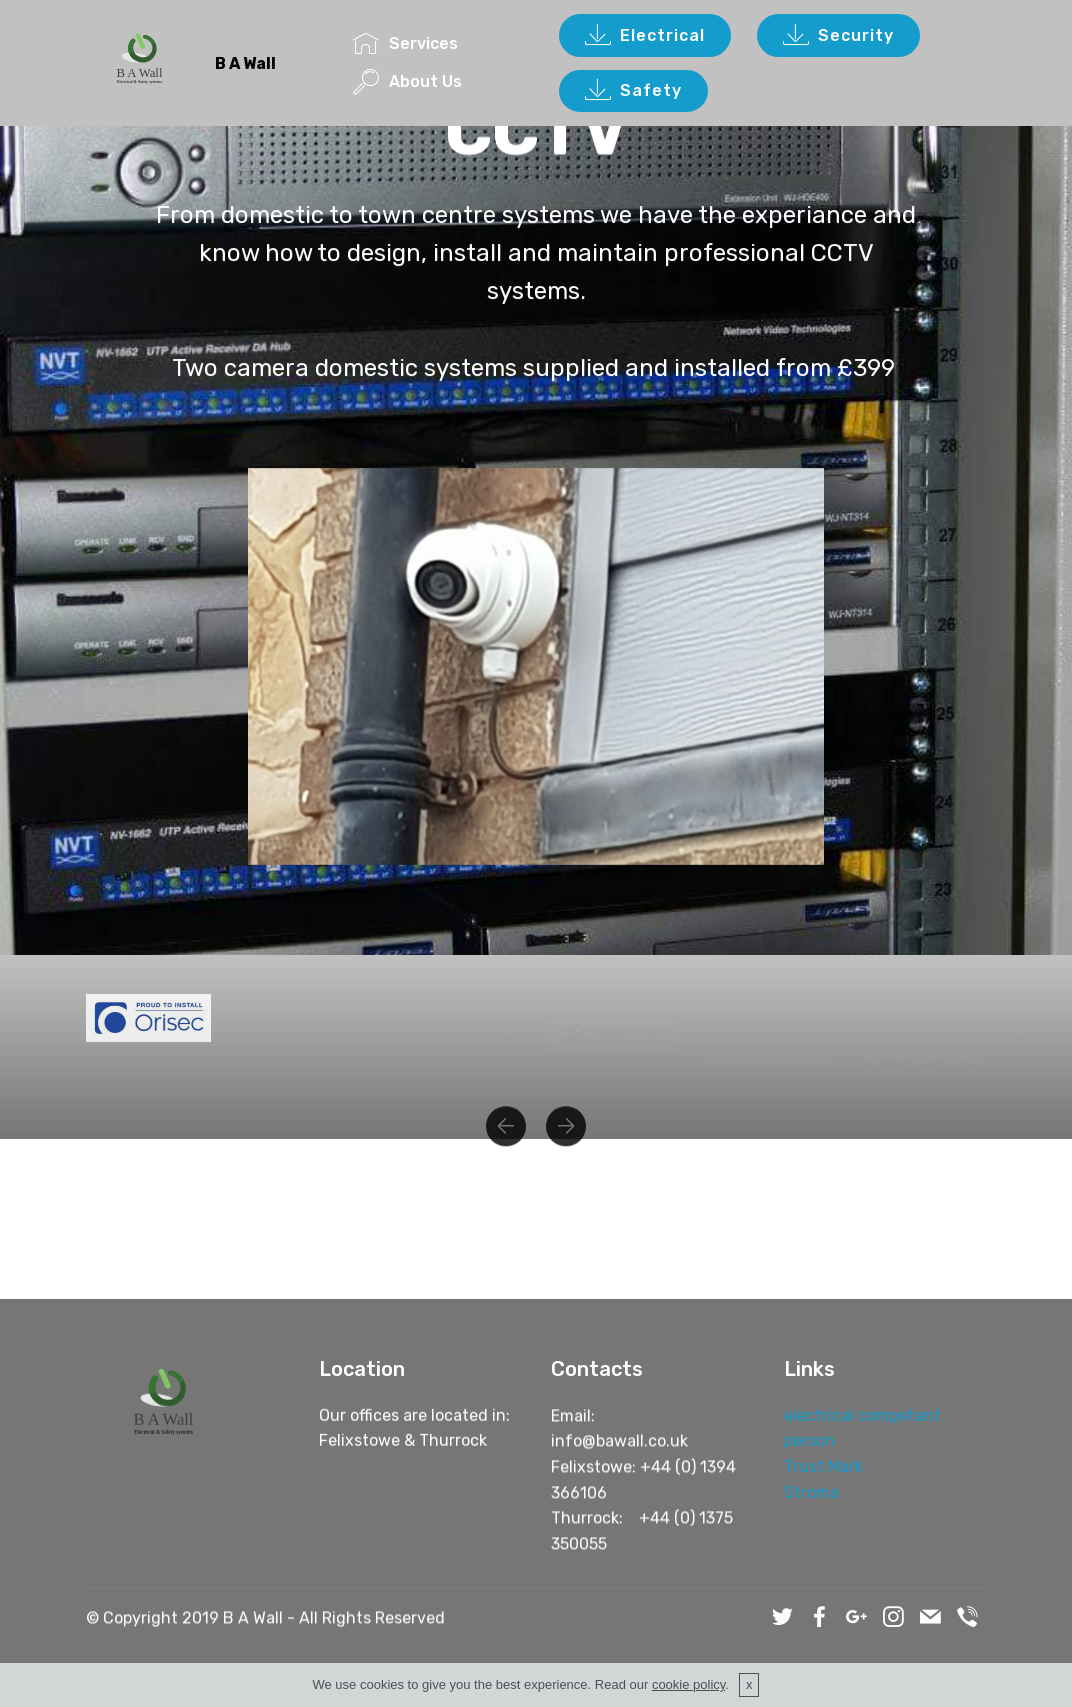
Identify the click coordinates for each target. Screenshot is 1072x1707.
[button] (506, 1141)
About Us (407, 81)
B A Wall (245, 63)
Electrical (645, 36)
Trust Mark (823, 1470)
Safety (633, 91)
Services (405, 43)
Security (838, 36)
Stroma (811, 1495)
